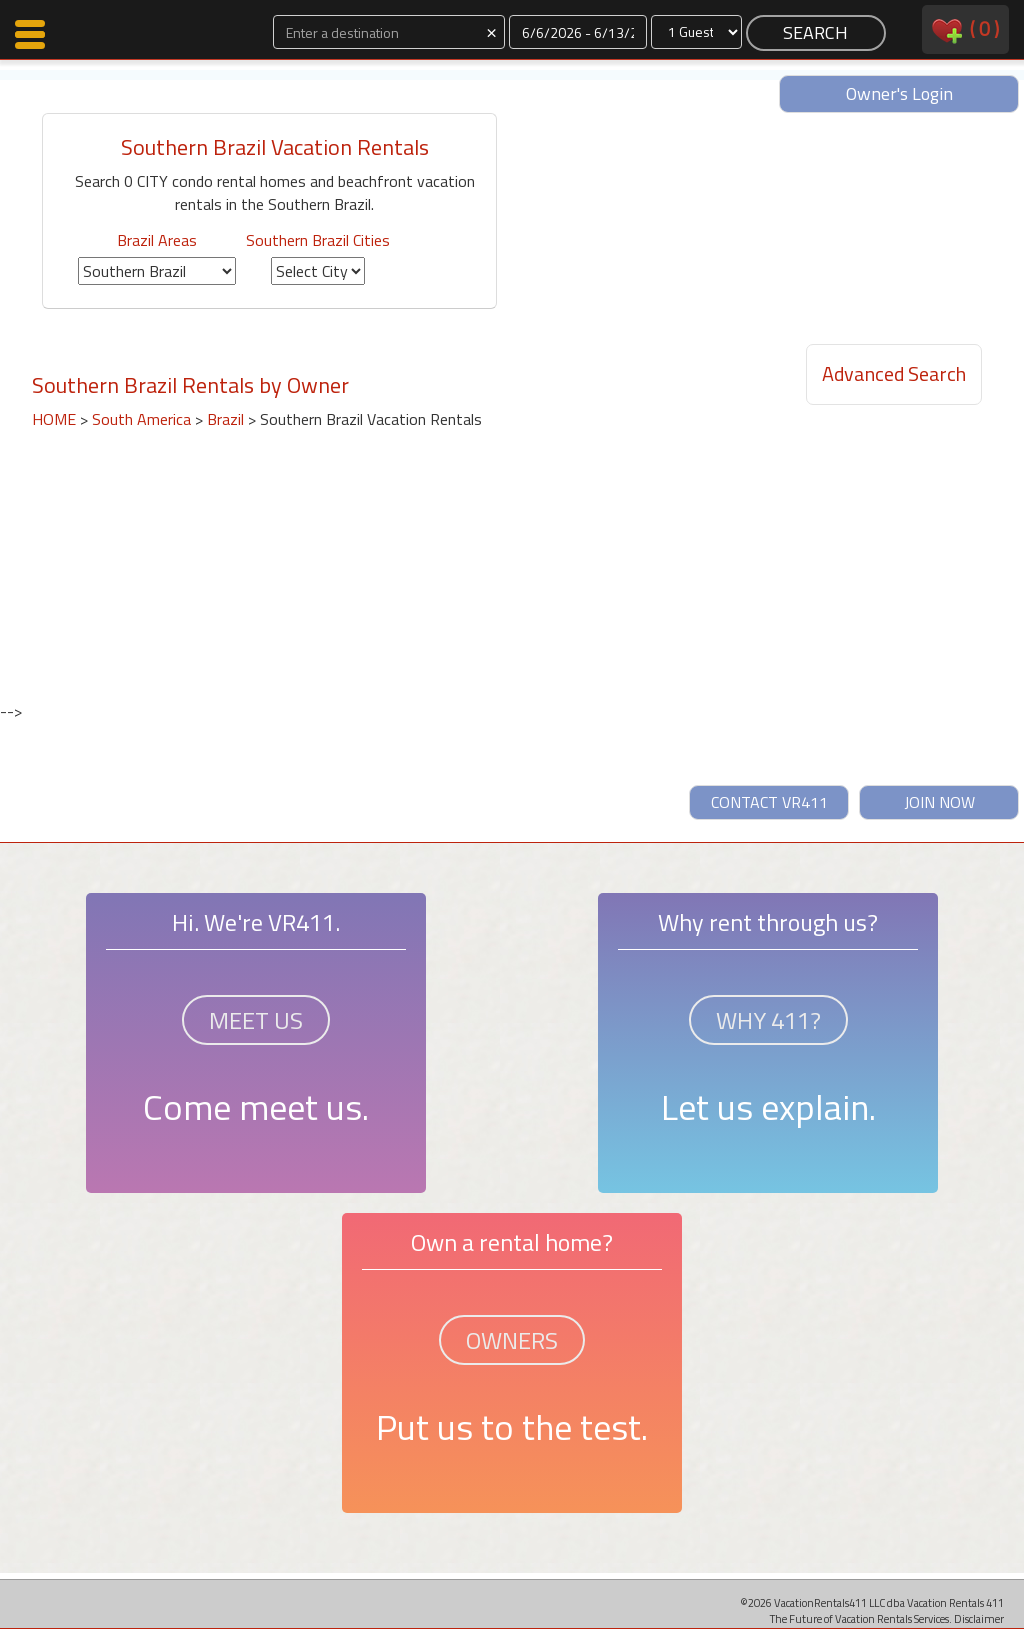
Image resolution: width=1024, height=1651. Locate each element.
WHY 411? (768, 1020)
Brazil (225, 419)
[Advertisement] (261, 553)
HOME (54, 419)
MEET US (256, 1020)
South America (141, 419)
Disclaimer (979, 1618)
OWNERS (512, 1340)
